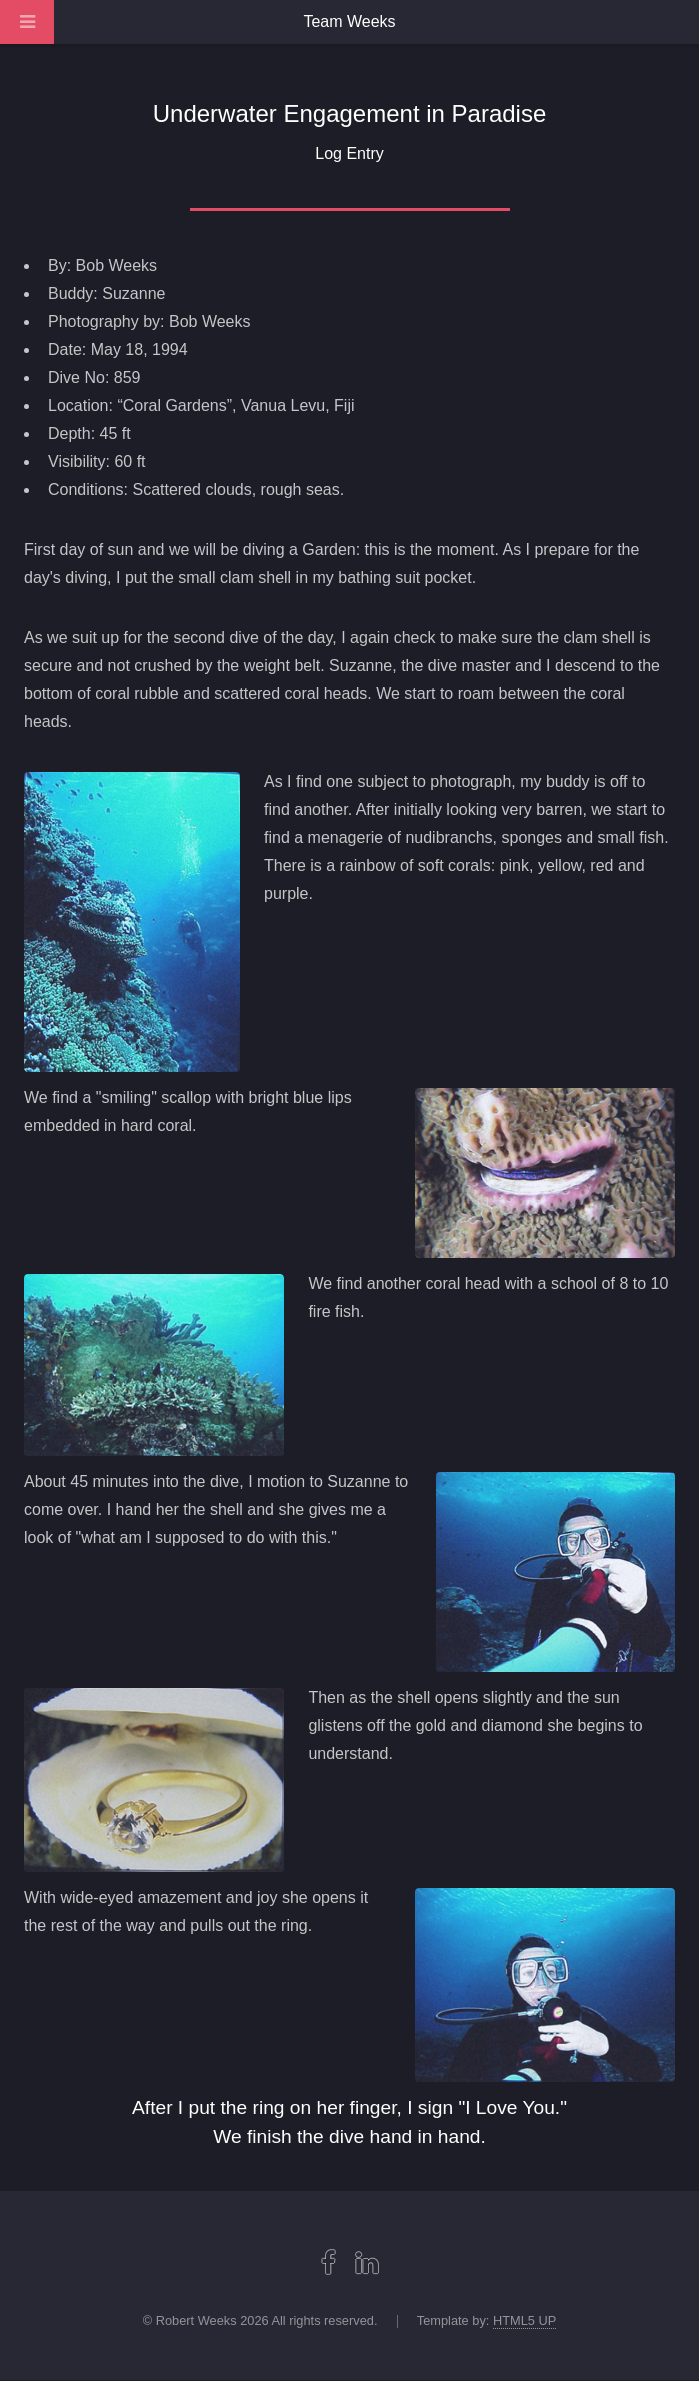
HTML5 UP (524, 2320)
